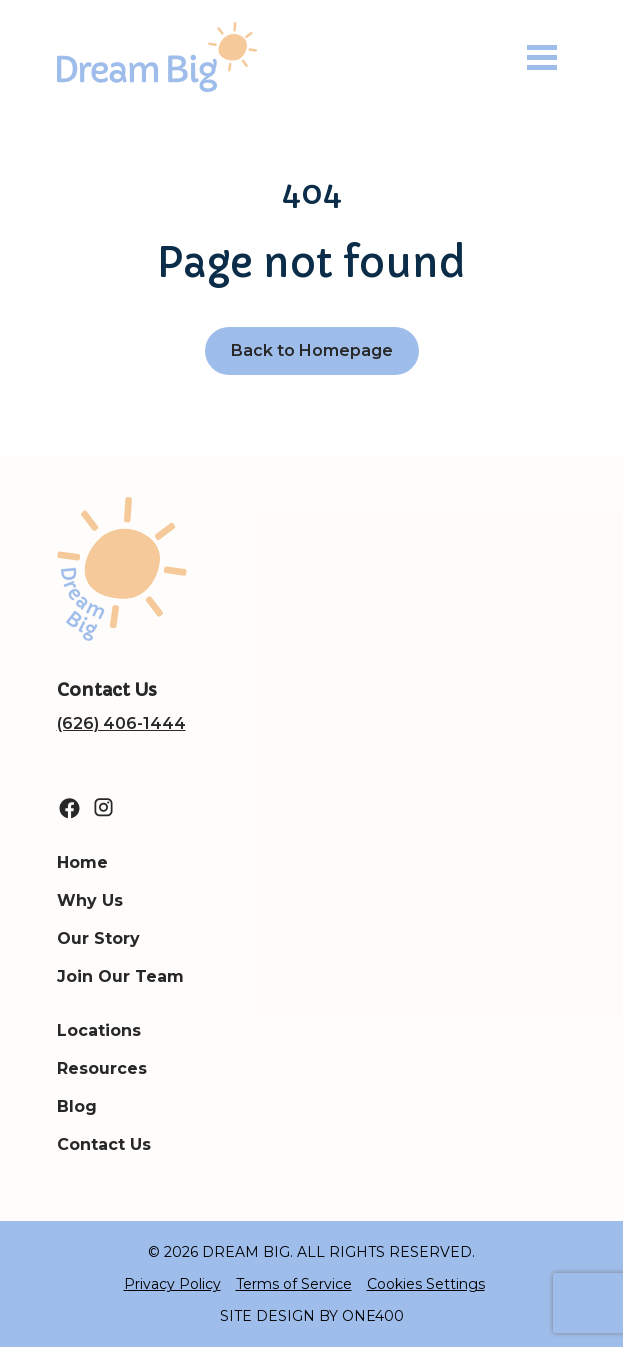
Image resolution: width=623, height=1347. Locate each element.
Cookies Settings (426, 1284)
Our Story (98, 938)
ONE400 (373, 1316)
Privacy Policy (172, 1284)
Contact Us (104, 1144)
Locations (99, 1030)
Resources (102, 1068)
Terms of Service (294, 1284)
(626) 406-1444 (121, 723)
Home (82, 862)
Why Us (90, 900)
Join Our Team (120, 976)
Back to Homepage (312, 350)
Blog (77, 1106)
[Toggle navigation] (542, 57)
